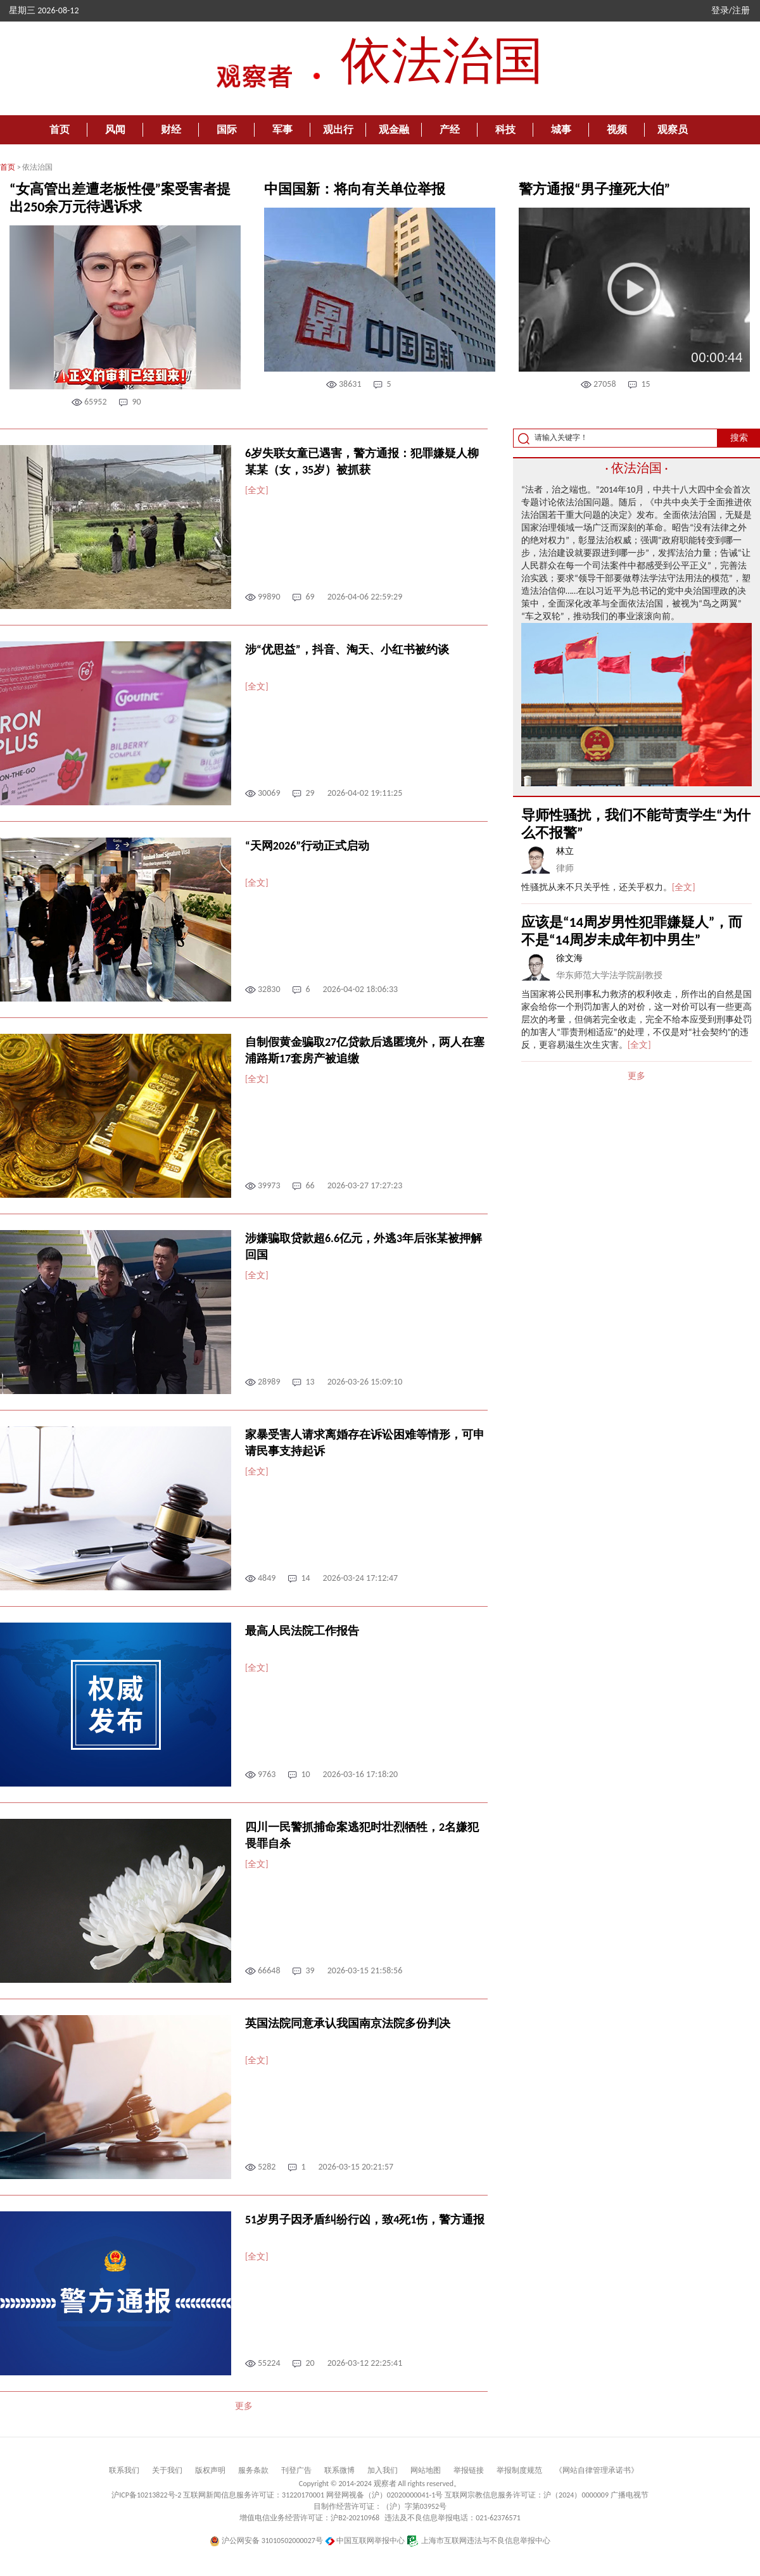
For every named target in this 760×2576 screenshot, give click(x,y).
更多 (244, 2406)
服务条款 (253, 2470)
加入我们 (382, 2470)
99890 (269, 596)
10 (305, 1774)
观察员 (672, 129)
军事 (282, 129)
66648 (269, 1970)
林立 (565, 851)
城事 (561, 129)
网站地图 (425, 2470)
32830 (269, 989)
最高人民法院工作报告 (302, 1631)
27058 (604, 384)
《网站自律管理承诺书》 (596, 2470)
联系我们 (124, 2470)
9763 (267, 1774)
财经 (171, 129)
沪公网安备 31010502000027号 (266, 2540)
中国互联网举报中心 (365, 2540)
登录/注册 (730, 10)
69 (309, 596)
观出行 (338, 129)
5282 (267, 2166)
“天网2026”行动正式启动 (307, 846)
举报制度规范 (519, 2470)
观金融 (394, 129)
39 (309, 1970)
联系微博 (339, 2470)
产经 (450, 129)
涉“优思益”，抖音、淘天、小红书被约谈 (347, 650)
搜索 (739, 437)
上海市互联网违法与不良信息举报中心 (478, 2540)
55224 (269, 2363)
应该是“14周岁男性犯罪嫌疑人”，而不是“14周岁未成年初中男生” (631, 931)
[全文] (257, 490)
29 (309, 793)
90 (136, 401)
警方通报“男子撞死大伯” (594, 189)
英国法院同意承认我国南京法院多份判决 (347, 2023)
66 (309, 1185)
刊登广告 (296, 2470)
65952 (95, 401)
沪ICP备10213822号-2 (146, 2495)
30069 (269, 793)
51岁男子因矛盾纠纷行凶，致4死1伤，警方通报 (365, 2220)
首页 (59, 129)
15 (645, 384)
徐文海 (569, 958)
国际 (227, 129)
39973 (269, 1185)
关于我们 (167, 2470)
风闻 (115, 129)
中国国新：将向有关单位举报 (354, 189)
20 (309, 2363)
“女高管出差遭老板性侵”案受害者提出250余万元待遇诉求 (120, 197)
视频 (617, 129)
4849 (267, 1578)
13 (309, 1381)
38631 (350, 384)
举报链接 (468, 2470)
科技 (505, 129)
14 (305, 1578)
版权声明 (210, 2470)
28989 (269, 1381)
